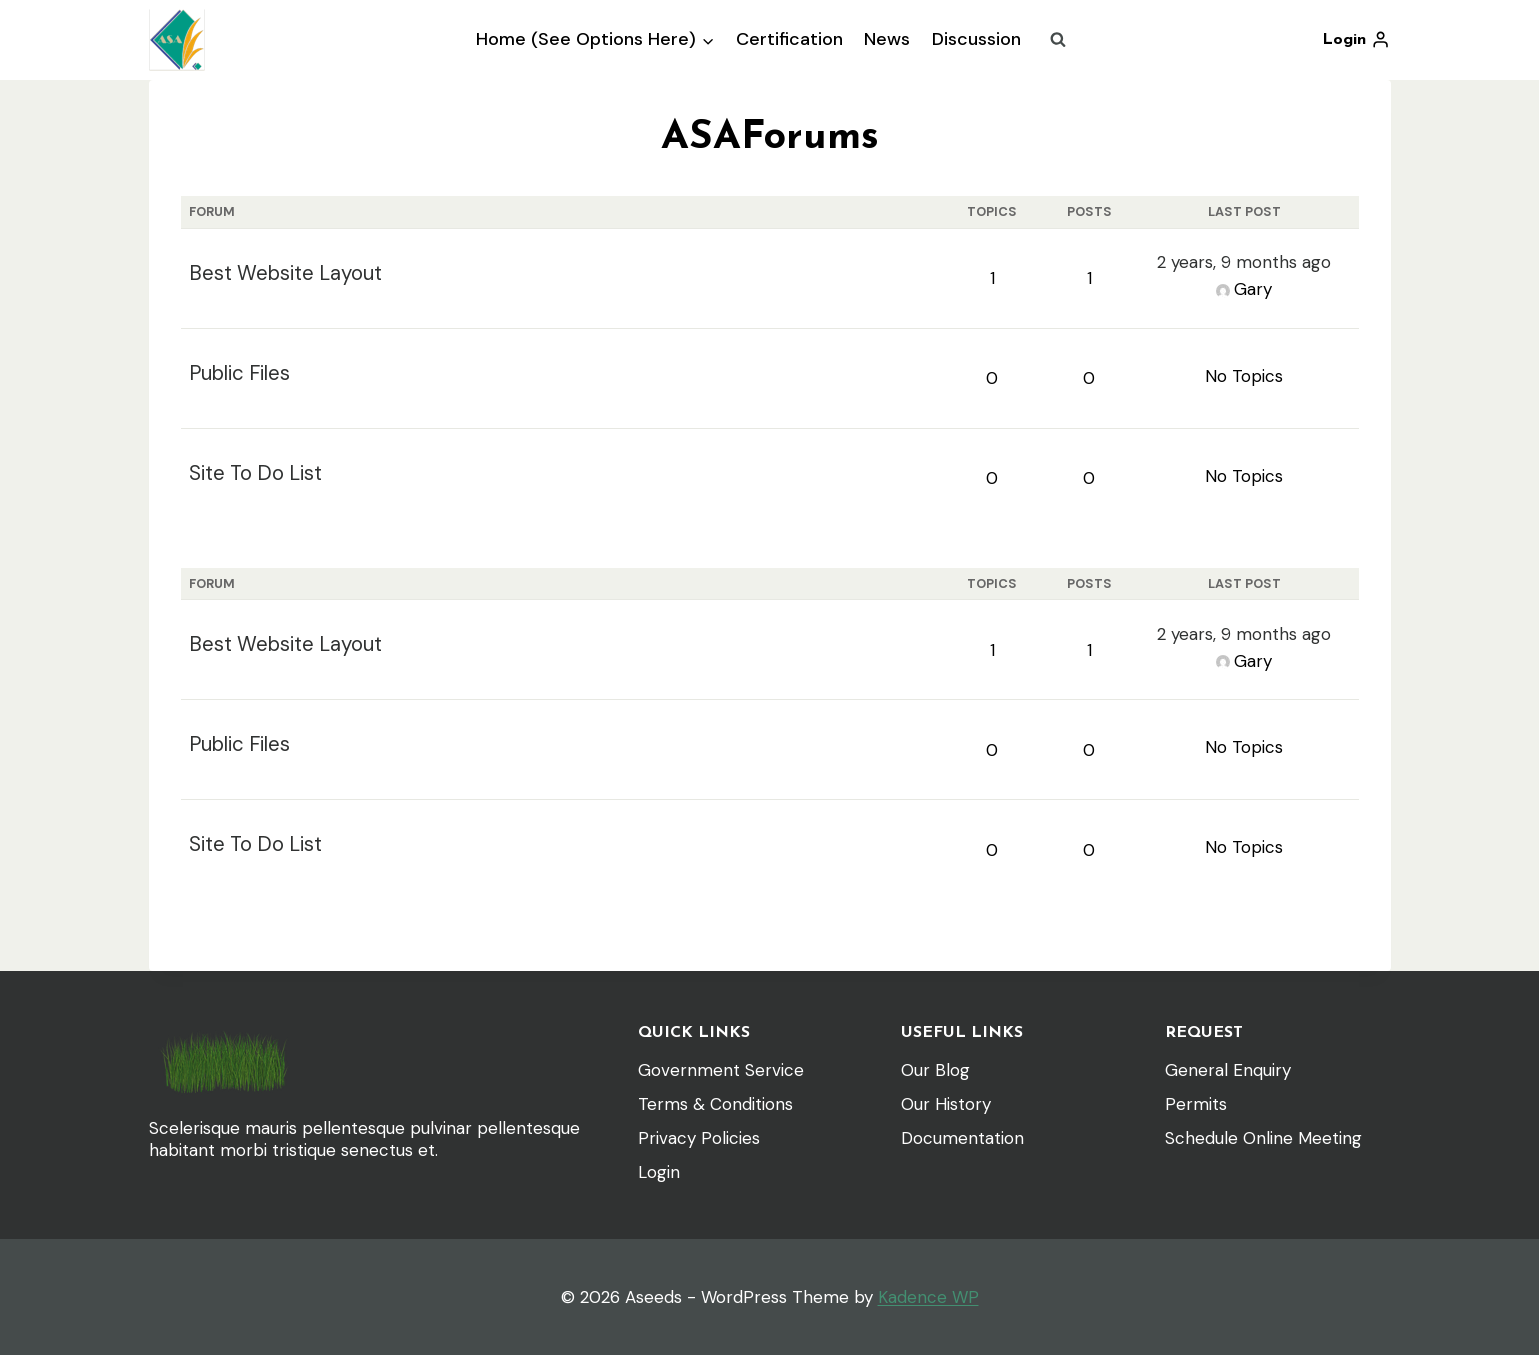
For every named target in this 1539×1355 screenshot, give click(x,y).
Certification (789, 39)
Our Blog (935, 1070)
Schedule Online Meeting (1263, 1138)
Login (659, 1172)
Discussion (976, 39)
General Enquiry (1228, 1070)
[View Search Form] (1058, 40)
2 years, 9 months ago (1244, 262)
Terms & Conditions (715, 1104)
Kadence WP (928, 1297)
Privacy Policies (699, 1138)
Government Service (721, 1070)
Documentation (962, 1138)
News (887, 39)
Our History (946, 1104)
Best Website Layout (285, 273)
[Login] (1356, 40)
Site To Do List (255, 473)
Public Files (239, 373)
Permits (1196, 1104)
